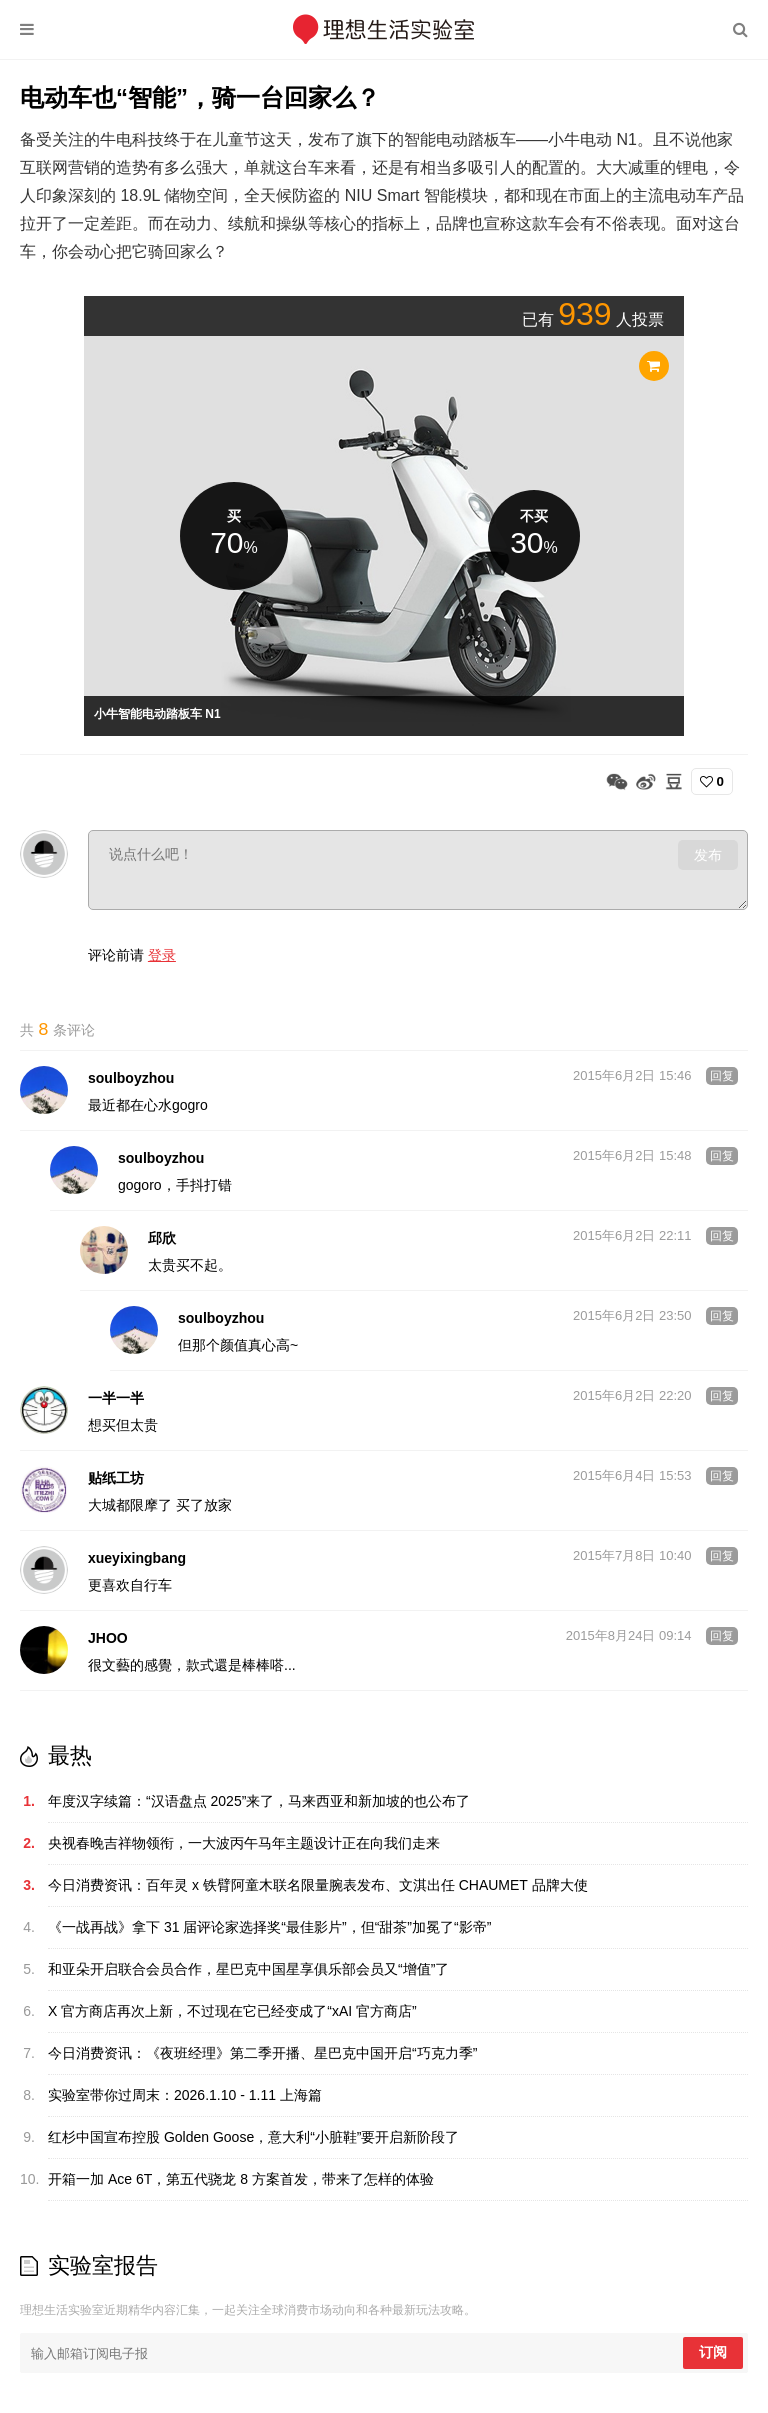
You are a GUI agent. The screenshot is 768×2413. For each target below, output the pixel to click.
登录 (162, 955)
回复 (722, 1078)
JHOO (108, 1640)
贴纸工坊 (116, 1480)
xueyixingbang (137, 1560)
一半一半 (116, 1400)
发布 (708, 855)
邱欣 (162, 1240)
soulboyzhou (131, 1080)
